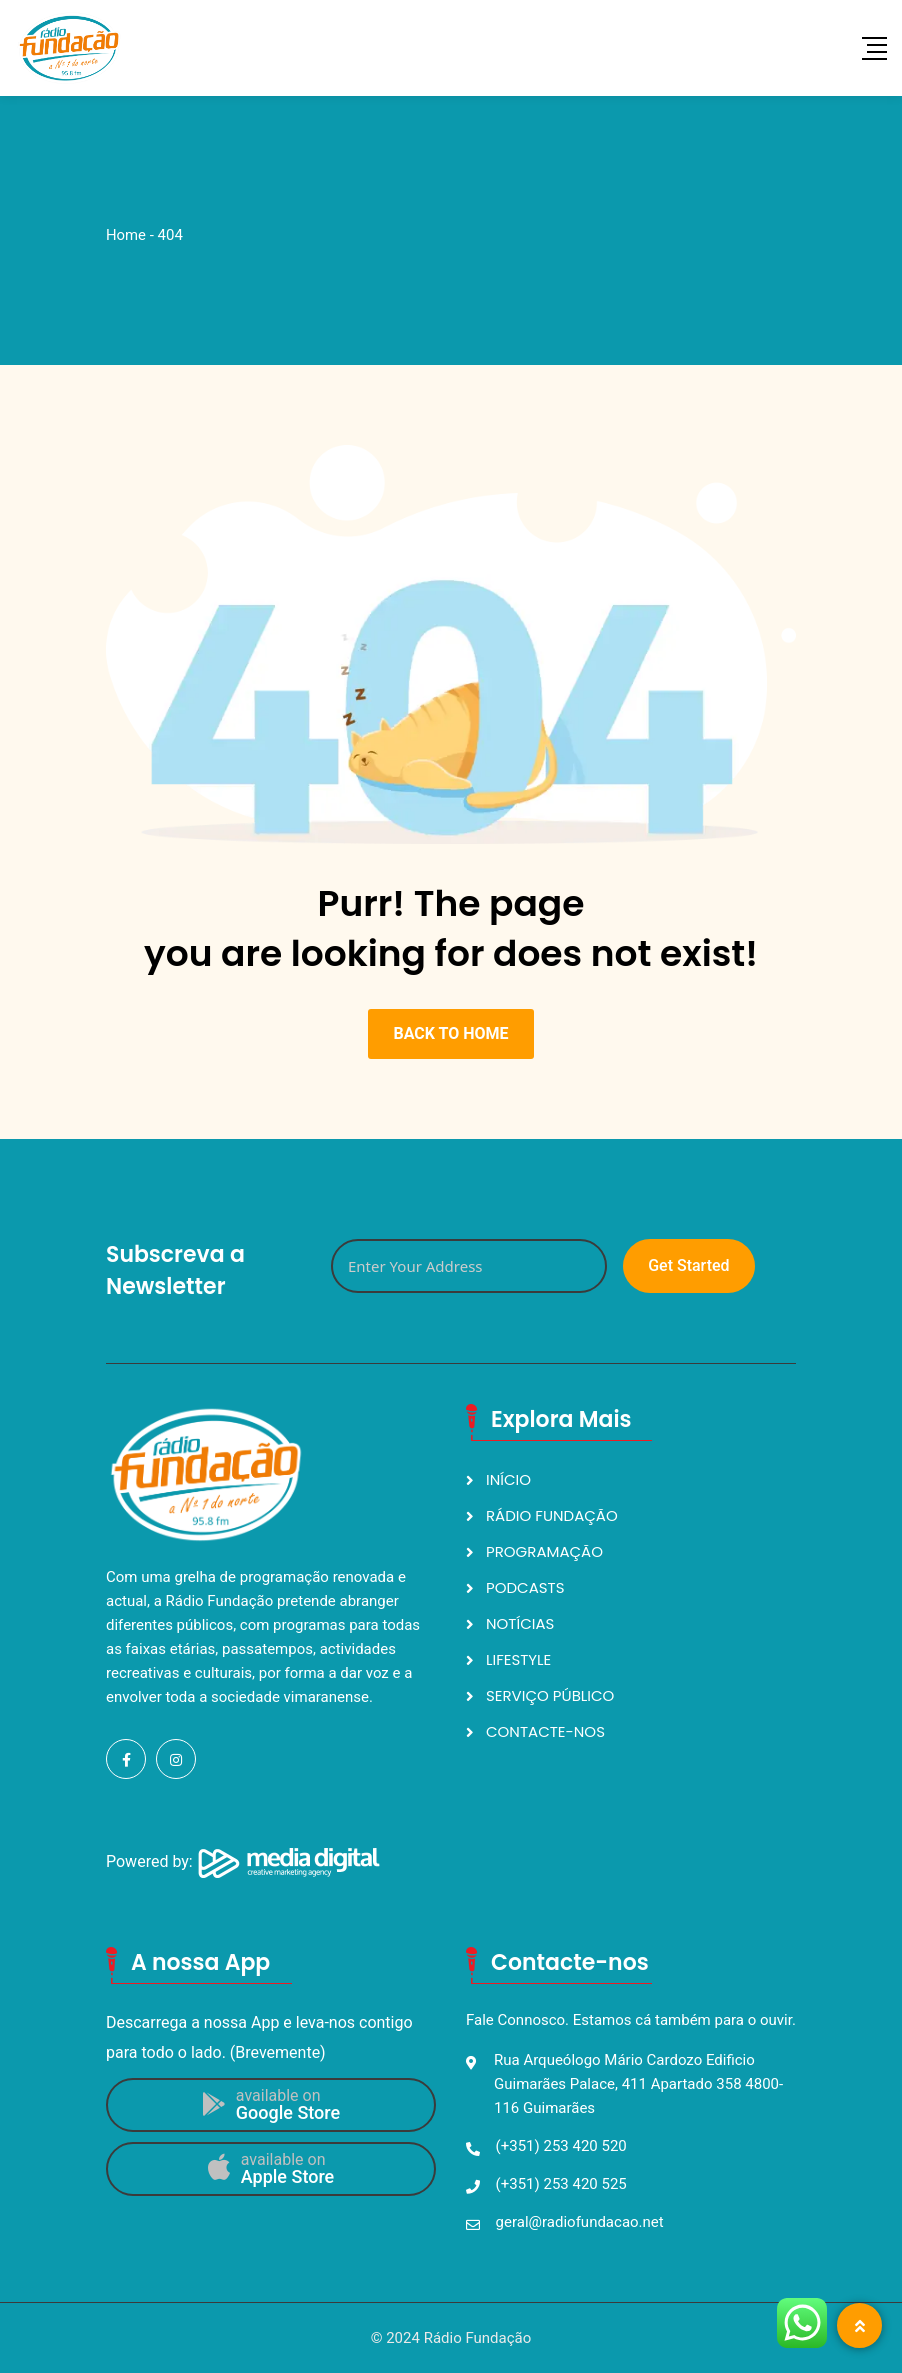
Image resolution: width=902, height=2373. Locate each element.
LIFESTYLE (518, 1659)
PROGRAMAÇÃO (544, 1551)
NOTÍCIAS (520, 1623)
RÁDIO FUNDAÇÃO (552, 1515)
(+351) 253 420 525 (561, 2184)
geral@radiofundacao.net (580, 2222)
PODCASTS (525, 1587)
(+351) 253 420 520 (561, 2146)
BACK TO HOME (450, 1033)
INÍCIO (508, 1479)
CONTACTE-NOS (545, 1731)
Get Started (688, 1265)
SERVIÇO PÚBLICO (550, 1695)
